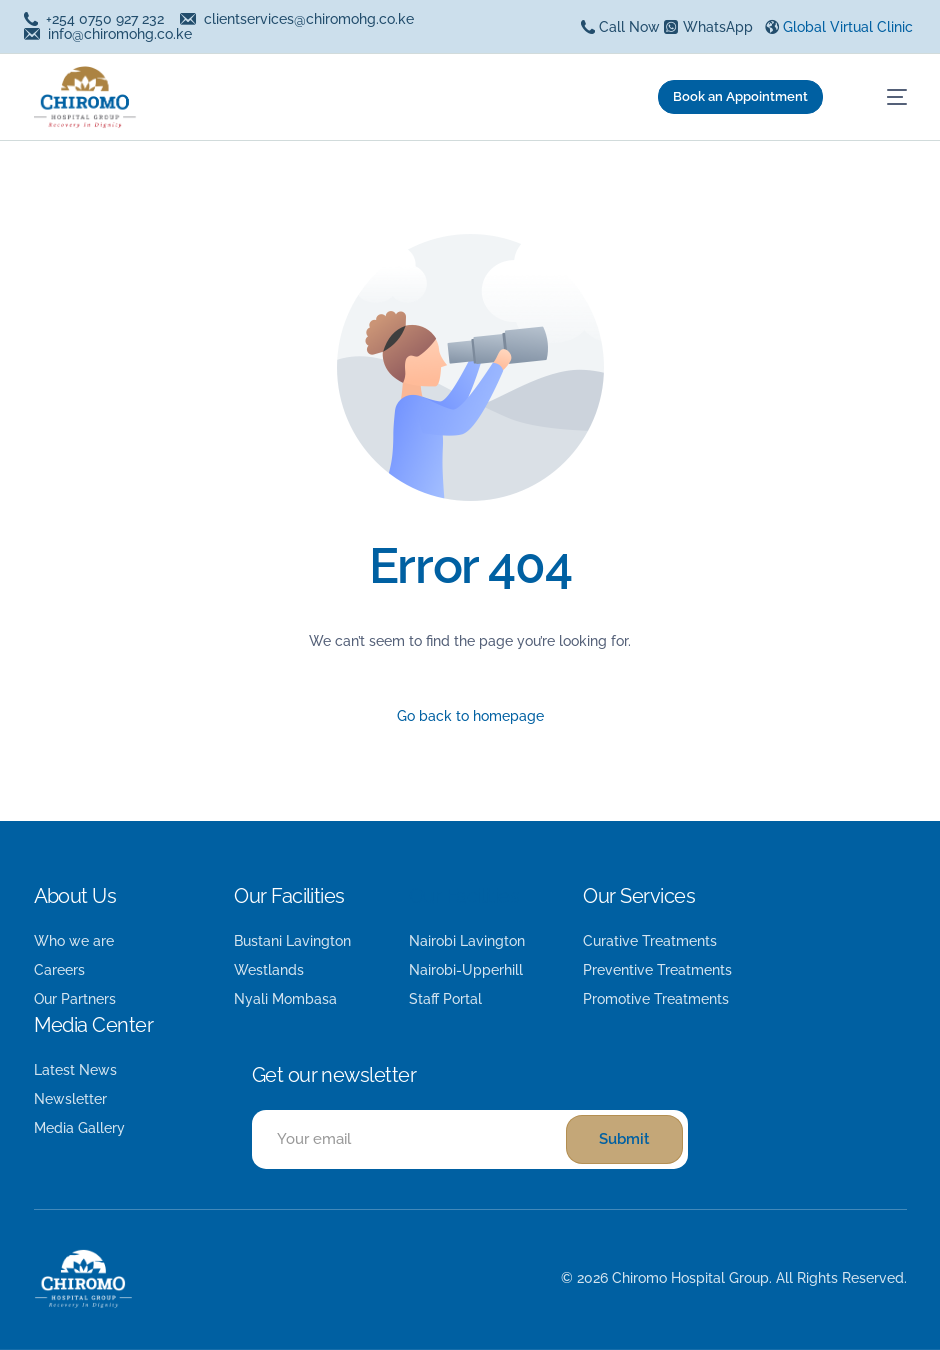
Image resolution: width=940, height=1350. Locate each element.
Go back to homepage (470, 716)
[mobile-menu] (881, 97)
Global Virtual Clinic (848, 27)
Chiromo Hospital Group (690, 1278)
